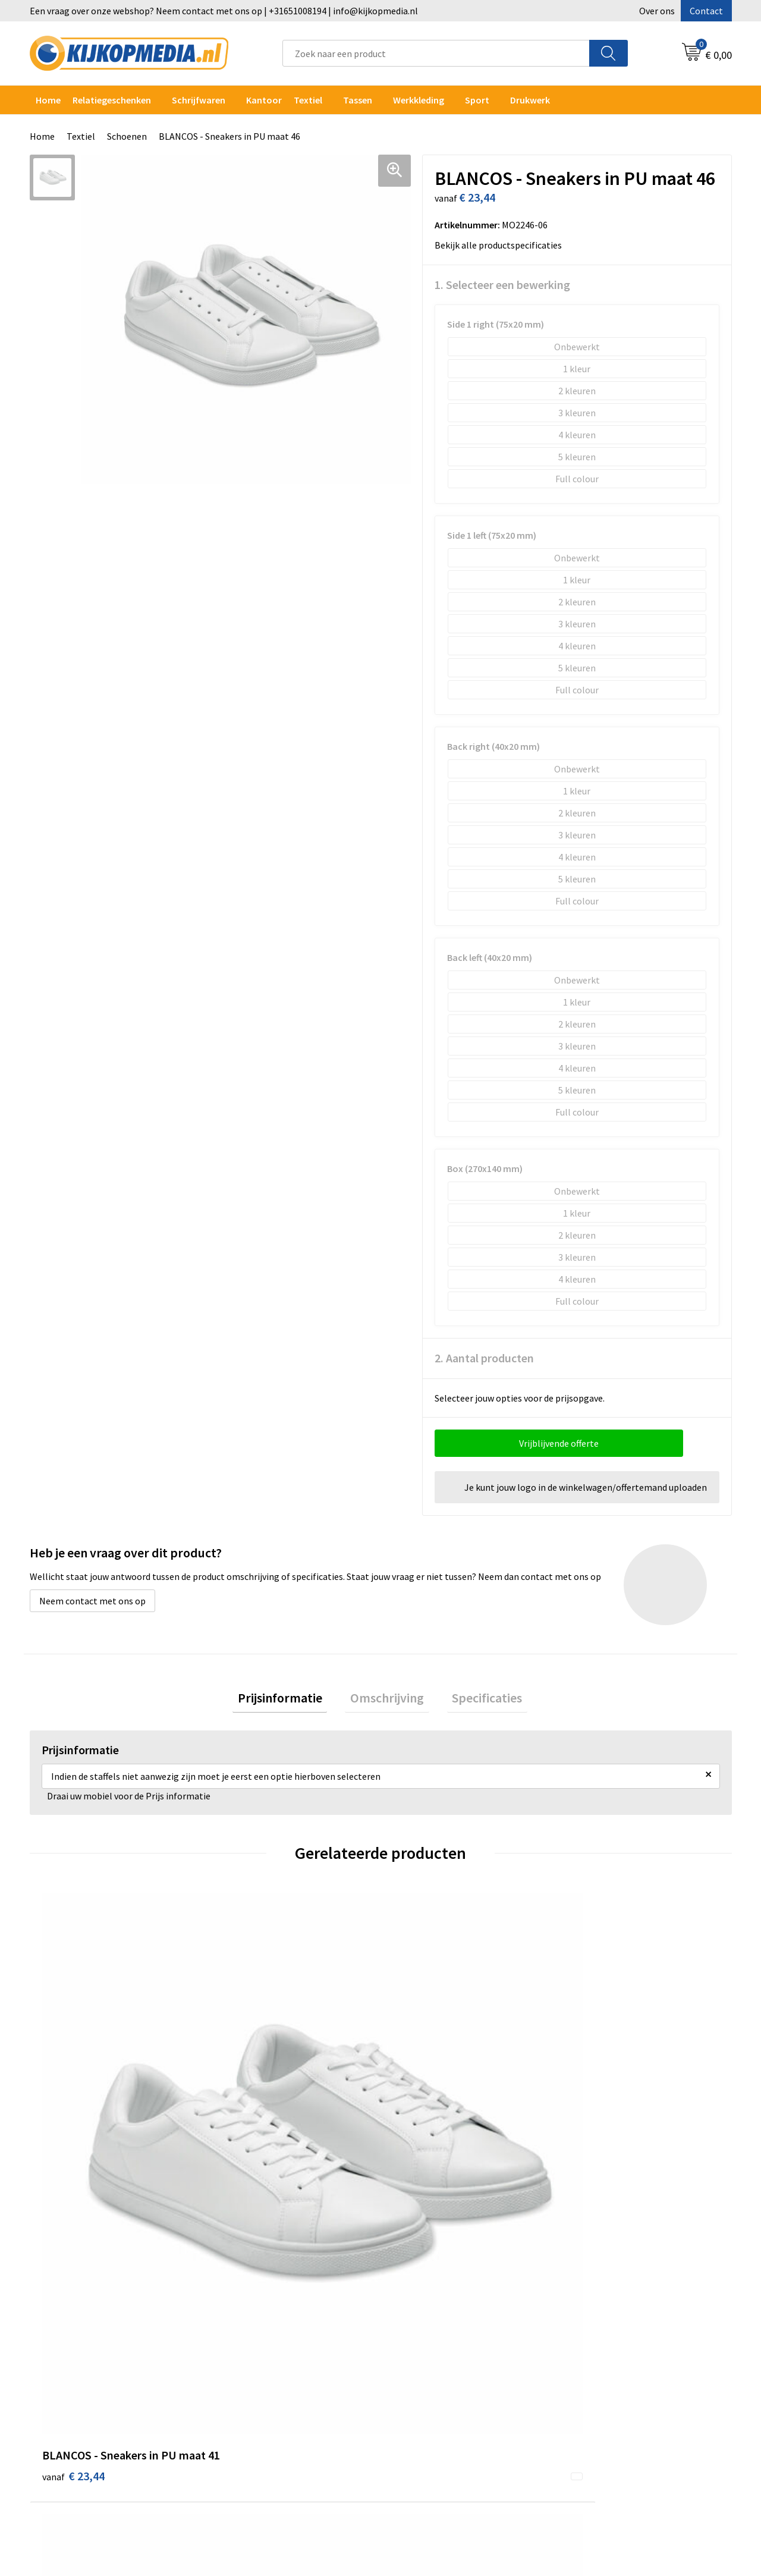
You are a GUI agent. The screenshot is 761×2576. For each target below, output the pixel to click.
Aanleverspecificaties (438, 2320)
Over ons (657, 11)
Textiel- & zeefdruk (259, 2411)
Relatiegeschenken (112, 100)
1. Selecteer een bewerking (502, 284)
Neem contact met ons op (92, 1601)
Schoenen (127, 136)
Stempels (240, 2428)
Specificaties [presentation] (477, 1700)
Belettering (245, 2338)
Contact (706, 11)
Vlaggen (237, 2357)
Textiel (308, 100)
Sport (477, 100)
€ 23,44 (73, 2107)
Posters (237, 2374)
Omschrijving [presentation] (387, 1700)
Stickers (237, 2393)
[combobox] (436, 53)
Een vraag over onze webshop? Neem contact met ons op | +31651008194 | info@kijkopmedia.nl (224, 11)
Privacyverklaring (604, 2320)
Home (48, 100)
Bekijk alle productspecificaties (502, 245)
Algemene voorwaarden (617, 2284)
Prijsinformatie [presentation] (290, 1700)
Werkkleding (418, 100)
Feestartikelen (251, 2465)
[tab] (290, 1700)
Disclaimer (590, 2338)
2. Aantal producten (484, 1357)
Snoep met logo (254, 2447)
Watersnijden (248, 2320)
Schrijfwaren (198, 100)
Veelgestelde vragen (436, 2338)
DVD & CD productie (260, 2302)
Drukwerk (240, 2284)
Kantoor (264, 100)
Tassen (357, 100)
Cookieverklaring (604, 2302)
